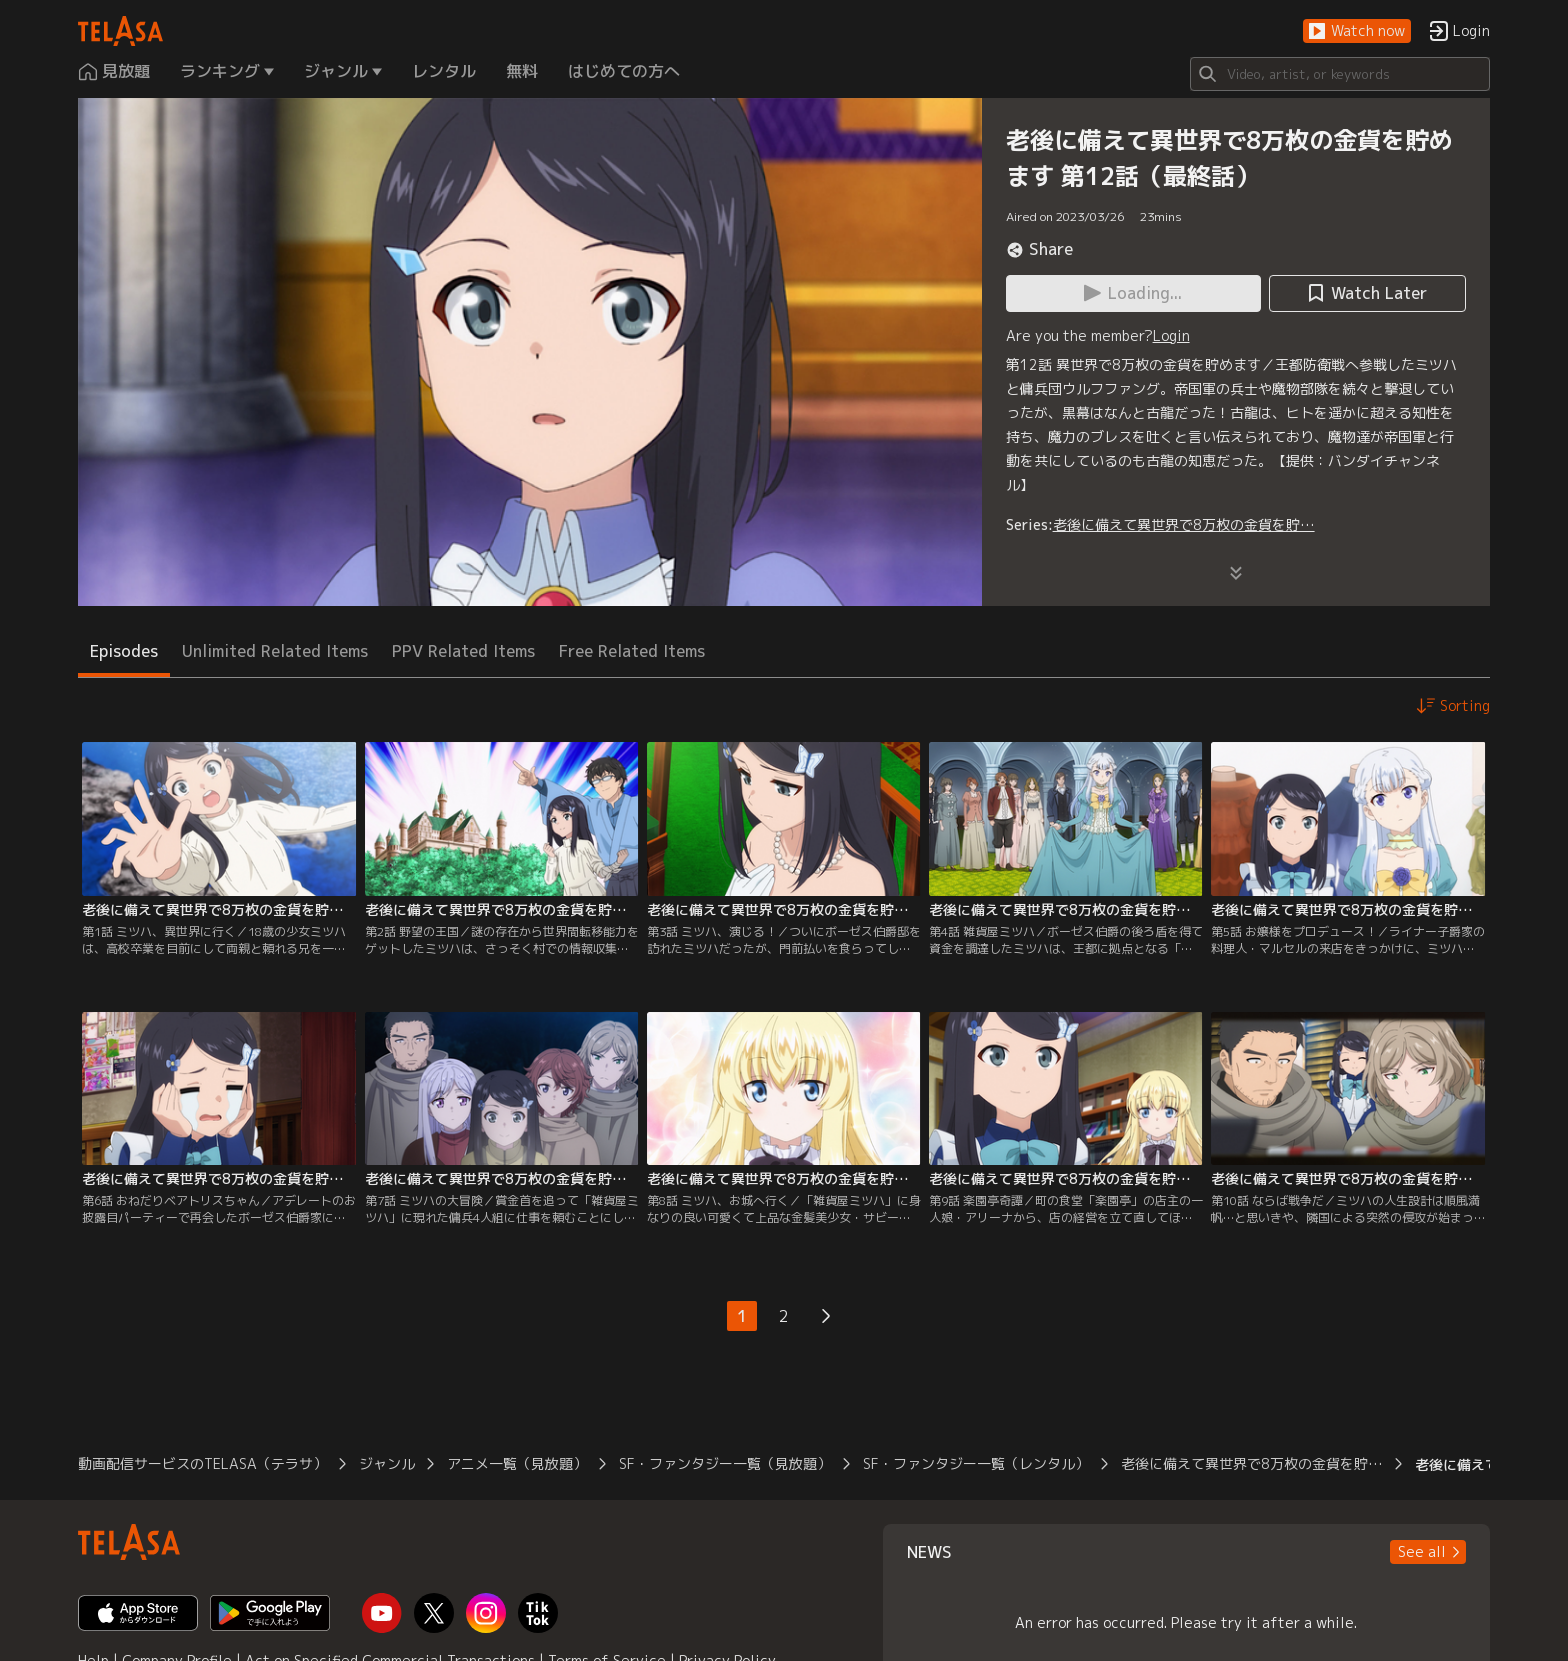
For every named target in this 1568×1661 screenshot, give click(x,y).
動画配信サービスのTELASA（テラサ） (202, 1463)
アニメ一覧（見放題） (517, 1463)
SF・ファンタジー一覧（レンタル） (976, 1463)
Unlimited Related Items (275, 651)
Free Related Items (632, 651)
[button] (1357, 31)
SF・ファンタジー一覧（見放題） (725, 1463)
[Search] (1340, 74)
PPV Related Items (463, 651)
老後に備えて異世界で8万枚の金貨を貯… (1184, 524)
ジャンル (387, 1463)
